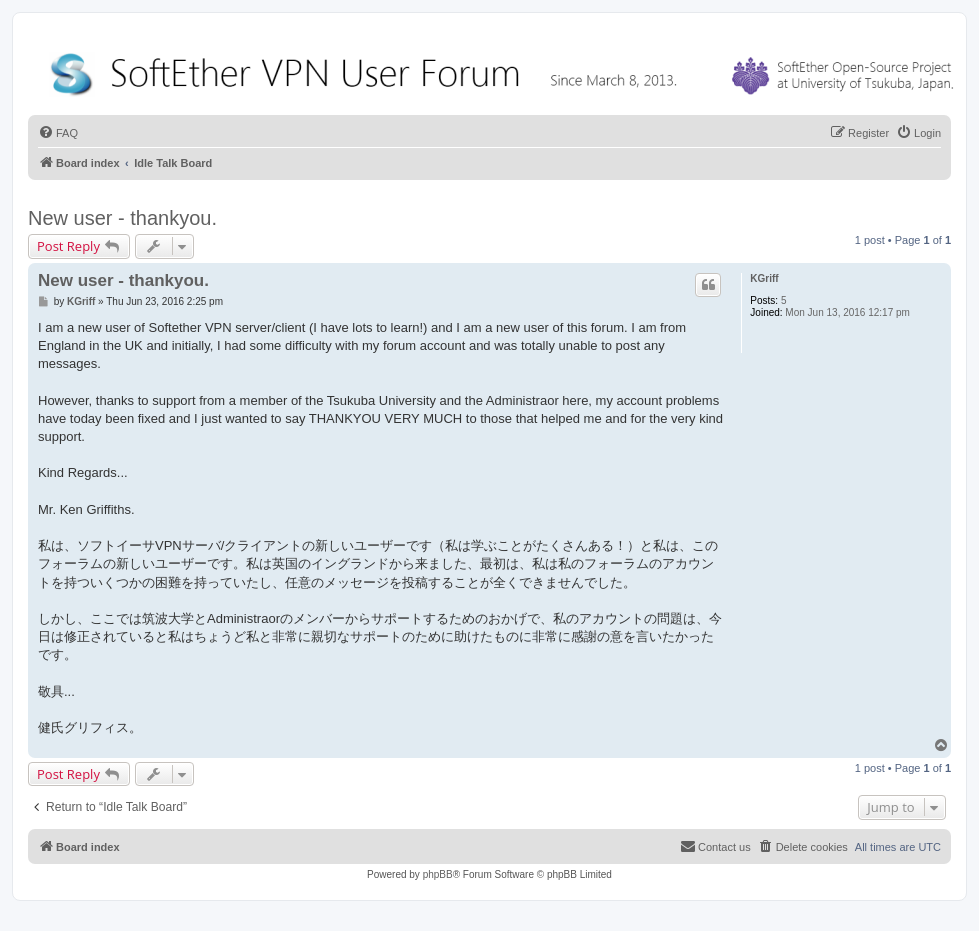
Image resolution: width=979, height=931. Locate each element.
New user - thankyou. (122, 218)
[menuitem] (58, 133)
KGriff (764, 278)
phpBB (438, 874)
